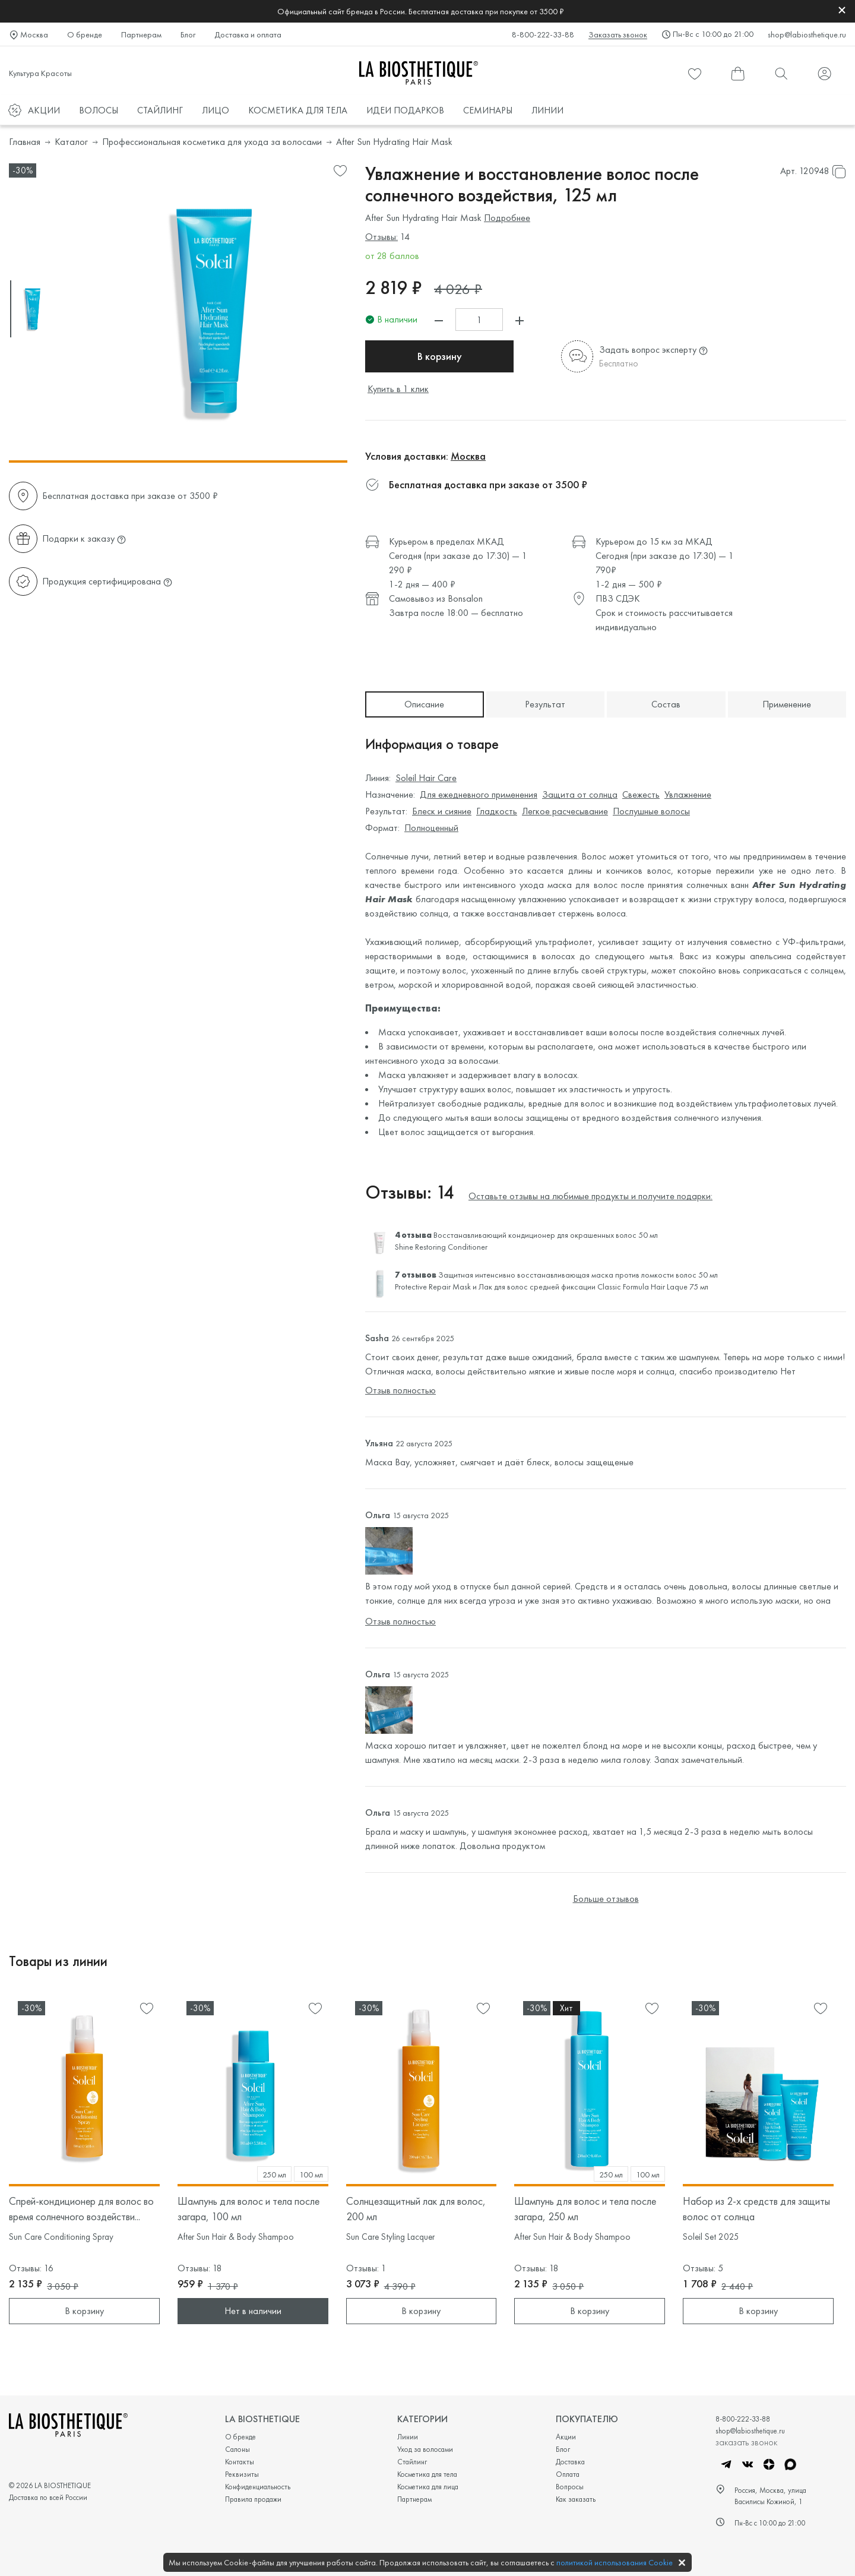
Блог (187, 34)
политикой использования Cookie (614, 2562)
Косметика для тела (427, 2474)
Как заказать (576, 2499)
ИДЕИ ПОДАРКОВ (405, 110)
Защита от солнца (580, 794)
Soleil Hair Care (426, 778)
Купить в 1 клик (398, 389)
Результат (545, 704)
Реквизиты (242, 2474)
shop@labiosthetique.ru (807, 34)
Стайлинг (412, 2462)
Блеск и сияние (441, 811)
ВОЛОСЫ (98, 110)
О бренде (84, 34)
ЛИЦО (215, 110)
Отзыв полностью (400, 1390)
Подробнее (507, 217)
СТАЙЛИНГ (160, 110)
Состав (665, 704)
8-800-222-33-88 (543, 34)
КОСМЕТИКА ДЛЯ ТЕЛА (297, 110)
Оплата (568, 2474)
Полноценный (431, 827)
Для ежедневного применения (478, 794)
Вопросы (570, 2487)
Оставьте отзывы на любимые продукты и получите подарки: (590, 1196)
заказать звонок (746, 2441)
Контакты (239, 2462)
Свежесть (641, 794)
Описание (424, 704)
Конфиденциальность (257, 2487)
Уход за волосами (425, 2449)
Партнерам (141, 34)
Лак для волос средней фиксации (537, 1286)
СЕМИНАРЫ (487, 110)
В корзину (439, 356)
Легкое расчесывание (565, 811)
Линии (407, 2437)
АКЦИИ (44, 110)
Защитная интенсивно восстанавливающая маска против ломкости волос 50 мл (578, 1274)
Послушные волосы (651, 811)
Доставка (570, 2462)
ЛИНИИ (547, 110)
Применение (786, 704)
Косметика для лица (427, 2487)
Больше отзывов (606, 1898)
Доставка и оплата (247, 34)
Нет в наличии (252, 2311)
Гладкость (496, 811)
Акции (566, 2437)
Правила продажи (253, 2499)
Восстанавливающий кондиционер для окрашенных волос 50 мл (545, 1234)
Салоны (237, 2449)
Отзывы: (381, 236)
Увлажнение (687, 794)
